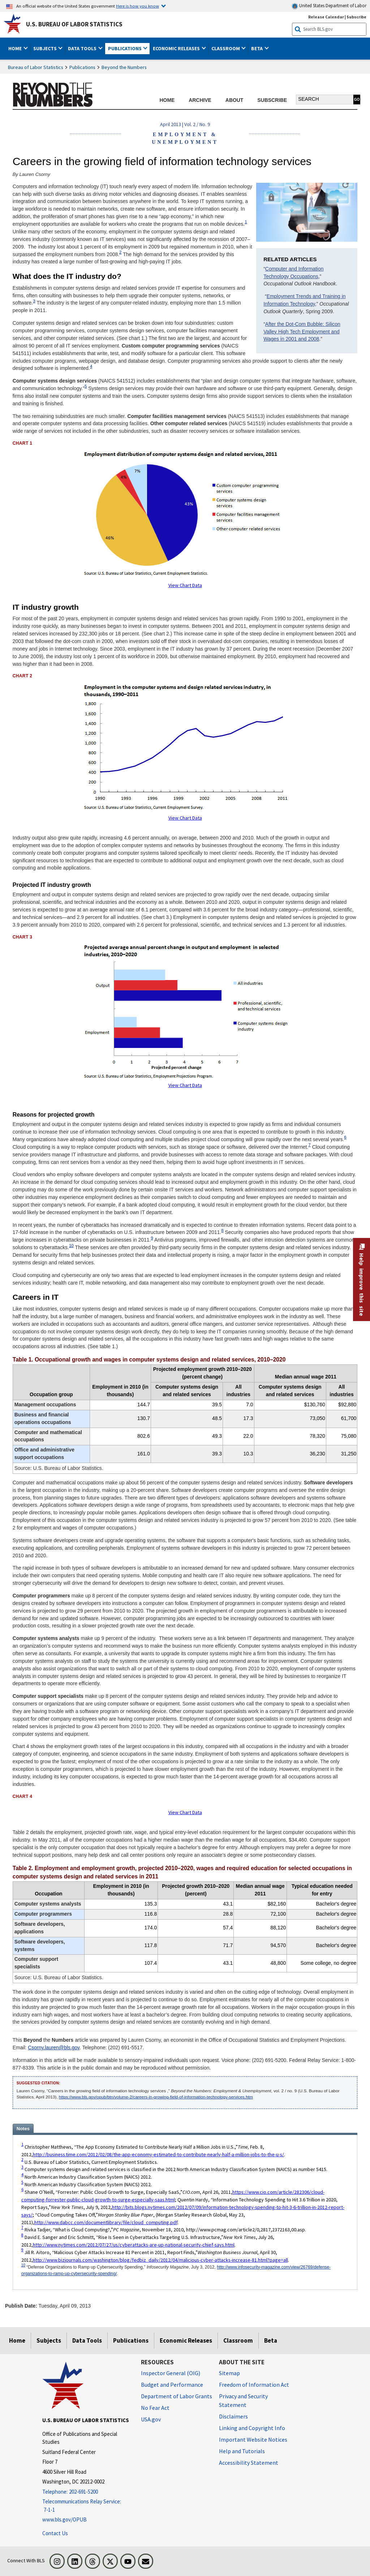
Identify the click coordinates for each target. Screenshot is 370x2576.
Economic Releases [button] (177, 48)
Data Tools (87, 2340)
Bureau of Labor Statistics (35, 67)
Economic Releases (186, 2340)
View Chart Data (185, 585)
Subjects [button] (45, 48)
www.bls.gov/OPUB (64, 2519)
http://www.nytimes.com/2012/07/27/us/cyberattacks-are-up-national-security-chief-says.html (134, 2244)
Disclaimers (233, 2416)
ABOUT (234, 100)
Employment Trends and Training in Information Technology (304, 300)
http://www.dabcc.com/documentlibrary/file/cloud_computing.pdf (105, 2222)
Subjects (48, 2340)
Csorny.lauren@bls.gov (53, 2047)
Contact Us (55, 2533)
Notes (23, 2128)
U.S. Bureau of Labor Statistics (74, 24)
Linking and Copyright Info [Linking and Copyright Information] (252, 2428)
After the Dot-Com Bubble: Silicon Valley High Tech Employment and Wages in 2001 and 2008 (301, 331)
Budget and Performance (172, 2384)
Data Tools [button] (83, 48)
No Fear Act (155, 2407)
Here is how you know (137, 6)
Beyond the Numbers (124, 67)
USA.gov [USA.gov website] (151, 2419)
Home (17, 2340)
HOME (167, 100)
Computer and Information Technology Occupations (293, 272)
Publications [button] (125, 48)
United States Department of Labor (329, 6)
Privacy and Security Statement (243, 2400)
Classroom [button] (226, 48)
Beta (270, 2340)
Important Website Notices (253, 2439)
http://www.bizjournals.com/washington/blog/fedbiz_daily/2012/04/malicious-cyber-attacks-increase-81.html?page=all (160, 2260)
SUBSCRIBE (272, 100)
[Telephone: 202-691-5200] (86, 2492)
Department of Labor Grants (176, 2396)
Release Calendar (326, 17)
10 (71, 1245)
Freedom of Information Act (254, 2384)
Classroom (238, 2340)
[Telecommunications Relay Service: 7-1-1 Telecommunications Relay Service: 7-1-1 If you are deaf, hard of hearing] (86, 2506)
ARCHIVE (200, 100)
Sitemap (229, 2373)
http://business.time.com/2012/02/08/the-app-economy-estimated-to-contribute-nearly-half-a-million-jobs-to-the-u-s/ (158, 2154)
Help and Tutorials (242, 2451)
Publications (82, 67)
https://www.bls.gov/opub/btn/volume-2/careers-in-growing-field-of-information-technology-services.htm (156, 2097)
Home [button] (15, 48)
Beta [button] (257, 48)
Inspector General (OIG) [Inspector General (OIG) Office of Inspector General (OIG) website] (170, 2373)
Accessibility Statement (248, 2462)
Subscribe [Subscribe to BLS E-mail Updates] (356, 17)
